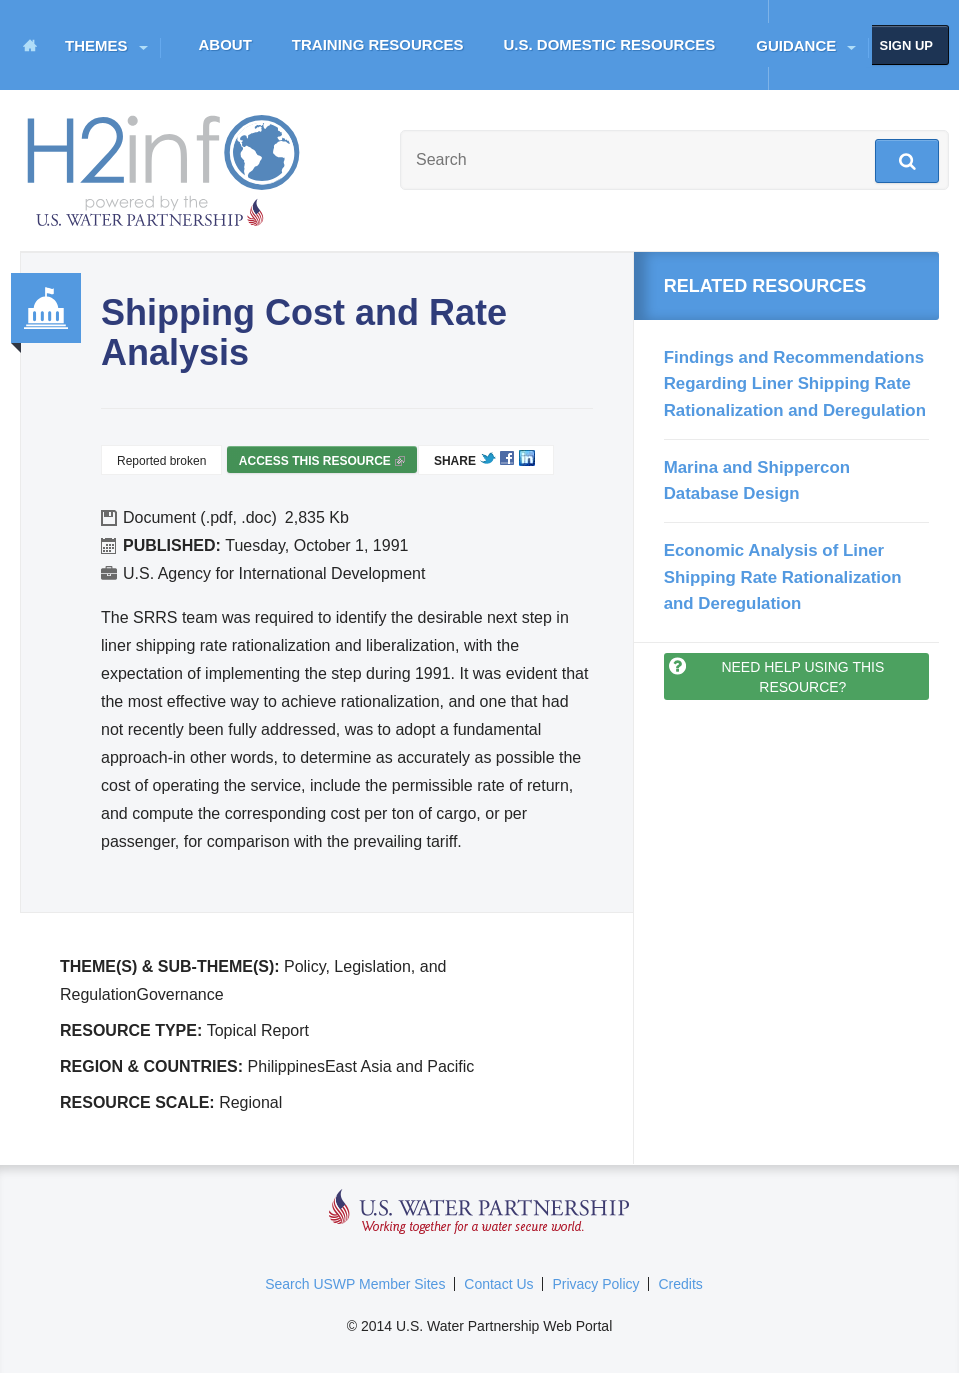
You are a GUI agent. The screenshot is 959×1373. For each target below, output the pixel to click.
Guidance (796, 45)
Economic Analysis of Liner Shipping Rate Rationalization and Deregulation (783, 577)
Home (30, 45)
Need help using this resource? (802, 677)
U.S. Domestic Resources (610, 44)
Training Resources (378, 44)
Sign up (906, 45)
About (225, 44)
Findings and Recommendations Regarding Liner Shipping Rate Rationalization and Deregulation (795, 384)
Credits (680, 1284)
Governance (46, 308)
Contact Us (498, 1284)
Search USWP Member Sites (355, 1284)
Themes (96, 45)
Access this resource (322, 463)
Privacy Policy (595, 1284)
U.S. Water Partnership (479, 1212)
